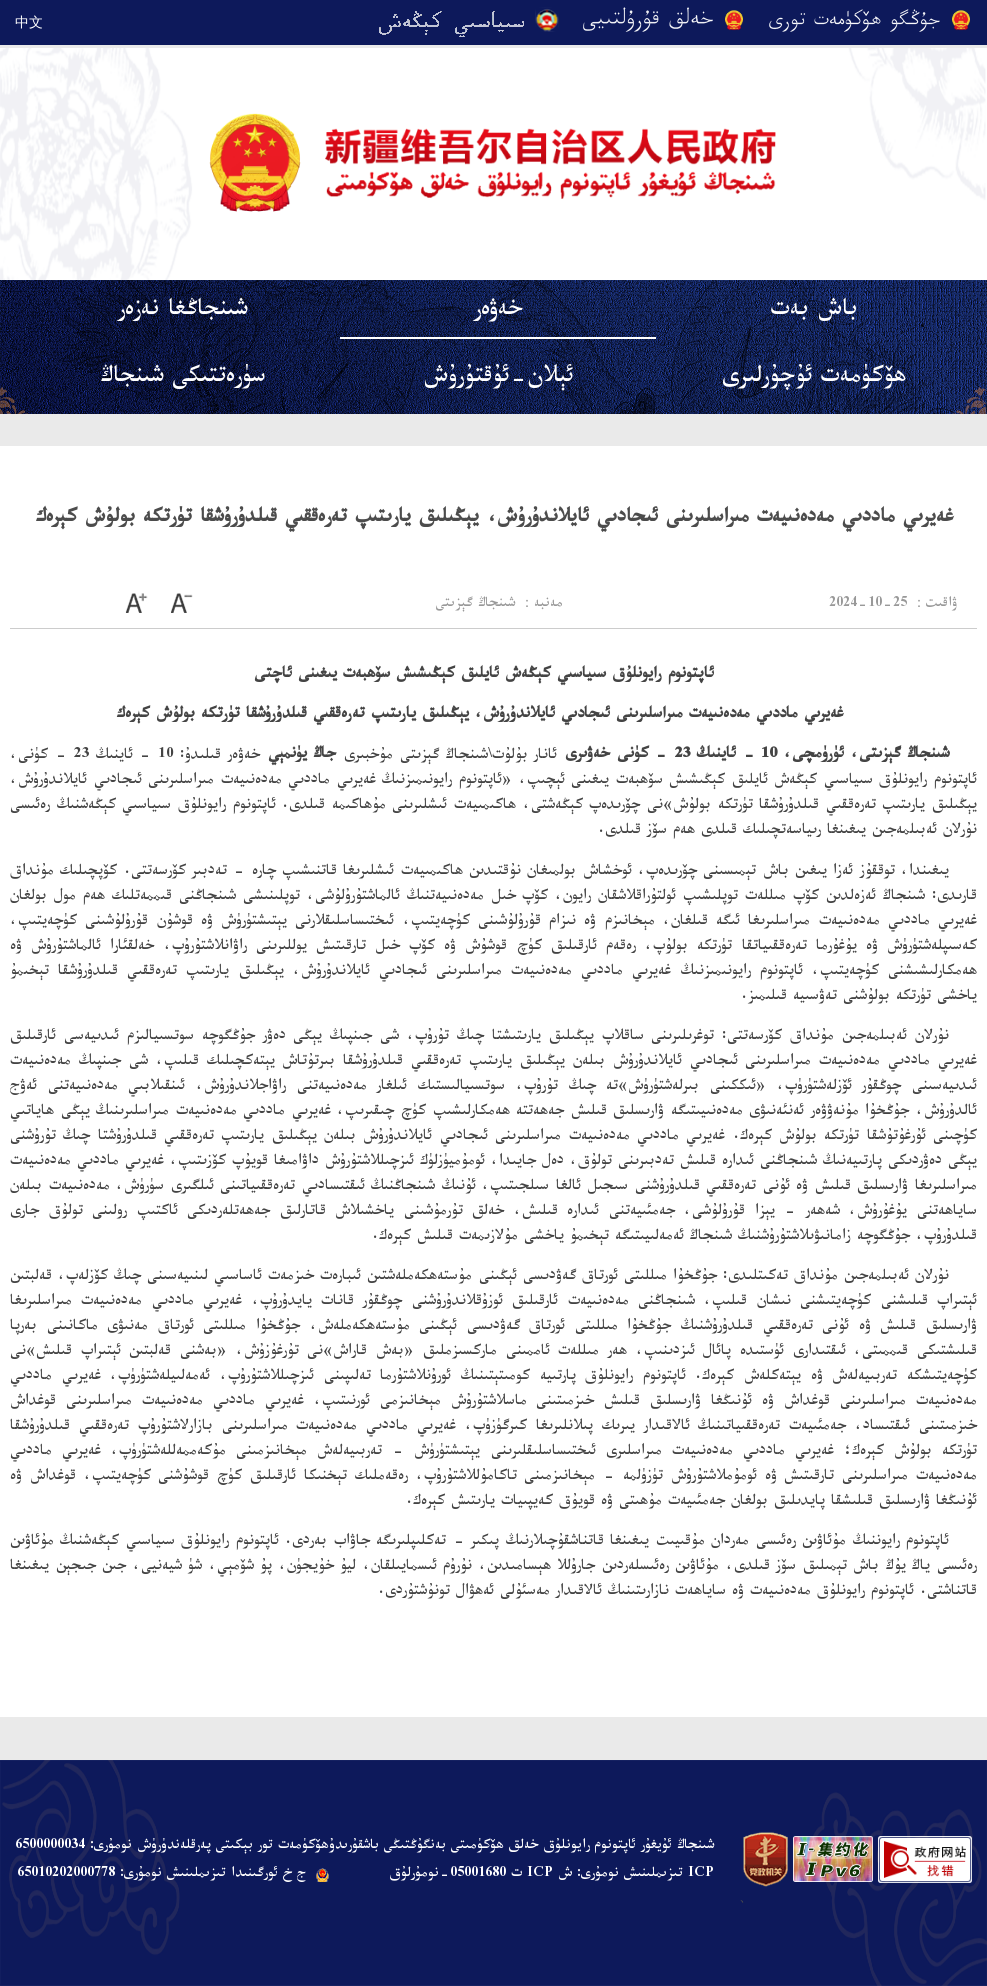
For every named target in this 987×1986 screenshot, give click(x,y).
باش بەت (814, 312)
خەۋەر (498, 312)
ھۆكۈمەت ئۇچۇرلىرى (814, 379)
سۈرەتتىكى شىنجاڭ (182, 379)
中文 (29, 22)
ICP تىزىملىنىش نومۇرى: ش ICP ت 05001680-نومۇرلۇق (551, 1875)
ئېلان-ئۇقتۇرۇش (498, 379)
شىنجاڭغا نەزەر (182, 312)
